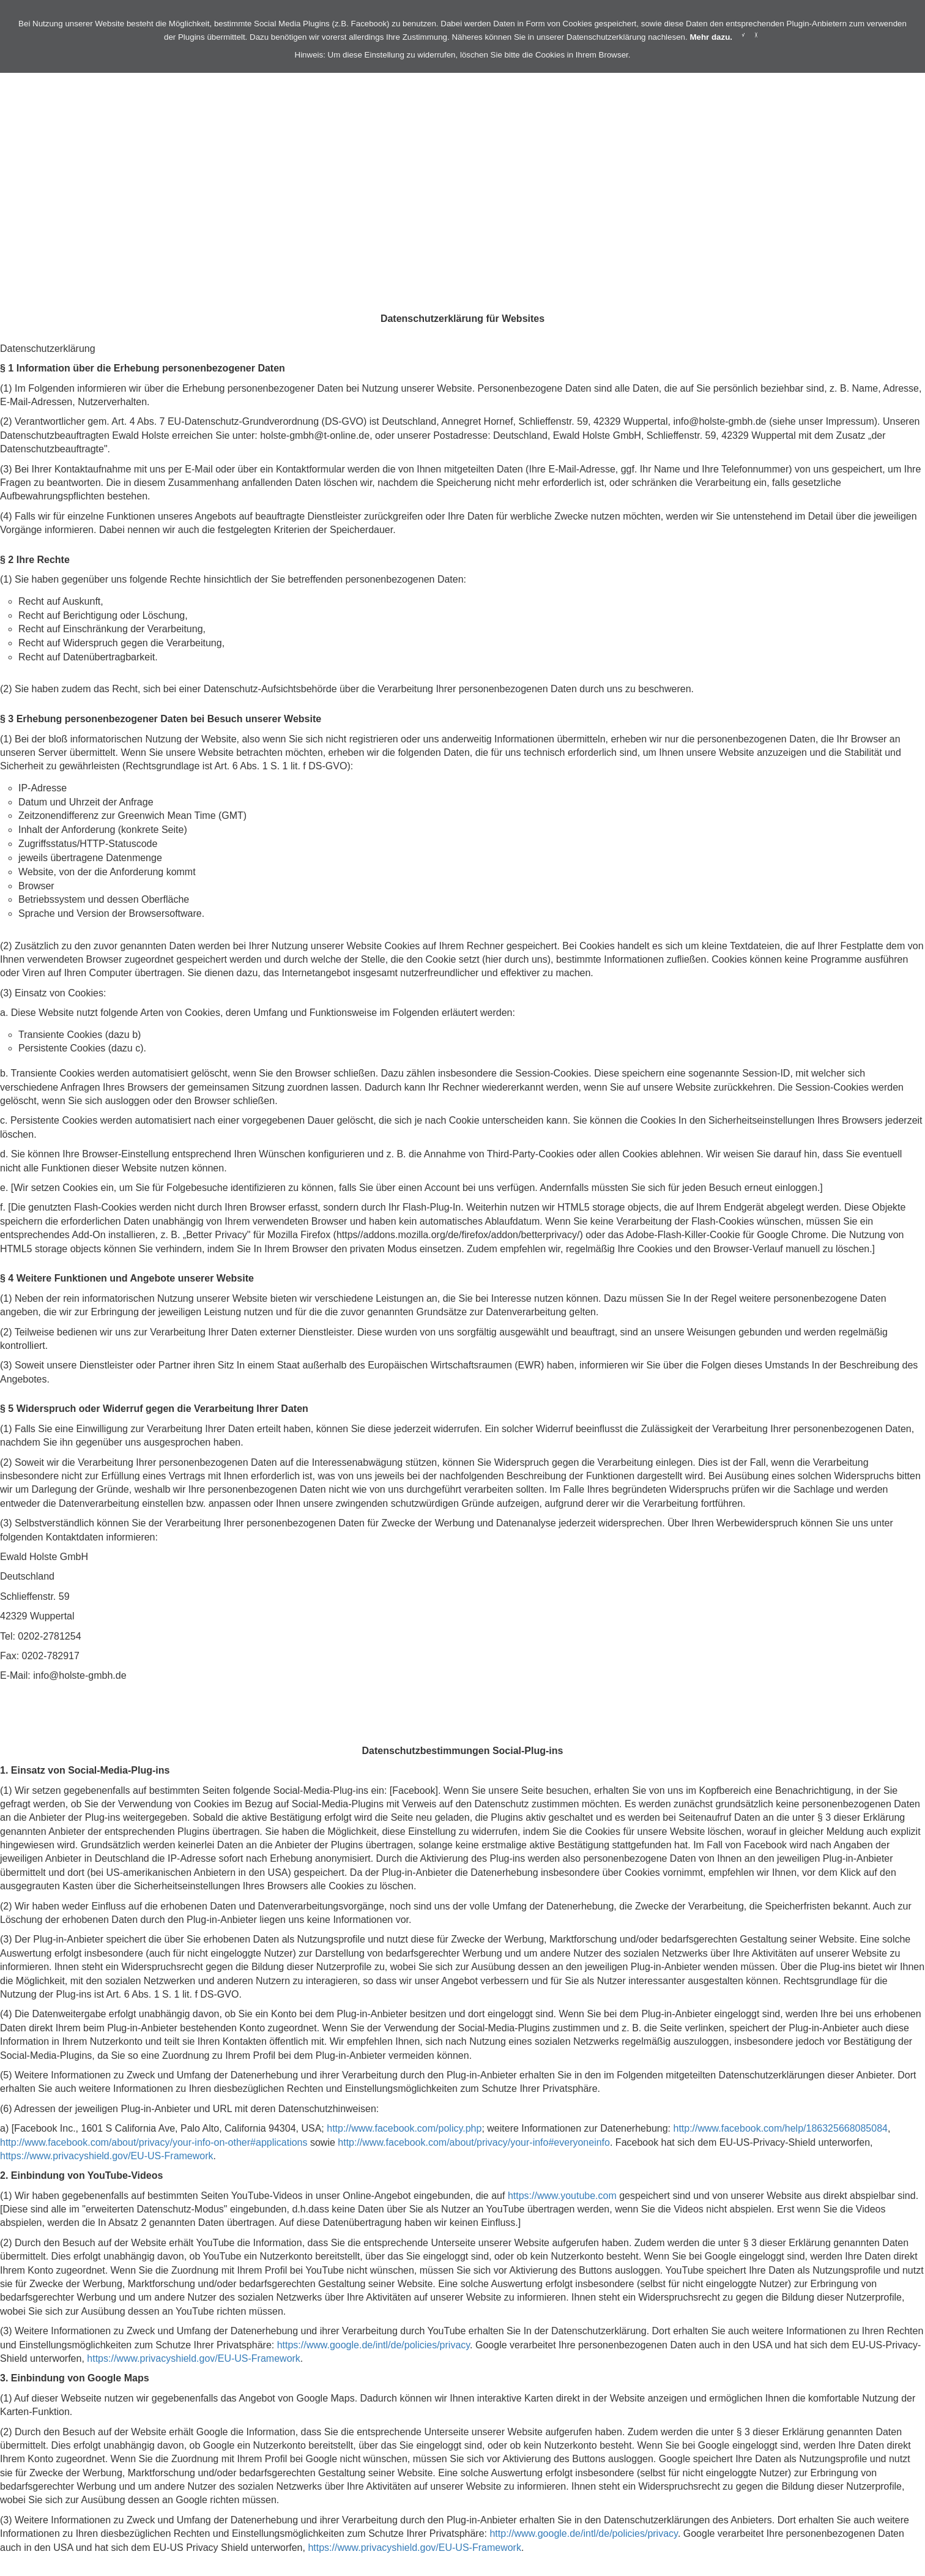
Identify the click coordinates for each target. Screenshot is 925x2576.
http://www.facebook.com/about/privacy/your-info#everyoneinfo (474, 2142)
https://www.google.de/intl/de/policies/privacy (373, 2345)
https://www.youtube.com (562, 2195)
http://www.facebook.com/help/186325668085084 (780, 2128)
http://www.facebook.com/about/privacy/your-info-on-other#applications (153, 2142)
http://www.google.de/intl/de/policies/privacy (583, 2533)
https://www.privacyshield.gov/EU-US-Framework (107, 2156)
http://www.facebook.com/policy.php (404, 2128)
